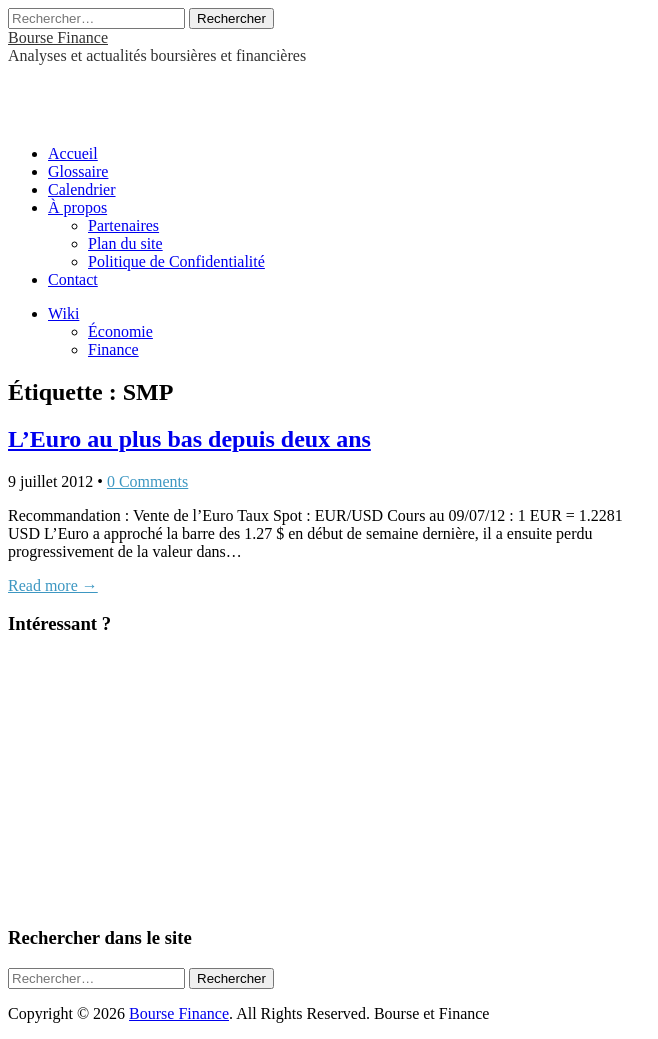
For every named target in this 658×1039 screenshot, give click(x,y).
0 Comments (147, 481)
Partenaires (123, 225)
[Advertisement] (242, 95)
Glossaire (78, 171)
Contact (73, 279)
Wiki (63, 313)
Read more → (53, 585)
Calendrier (82, 189)
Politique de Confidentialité (176, 261)
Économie (120, 331)
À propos (77, 207)
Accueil (73, 153)
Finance (113, 349)
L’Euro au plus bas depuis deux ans (189, 439)
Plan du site (125, 243)
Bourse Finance (58, 37)
